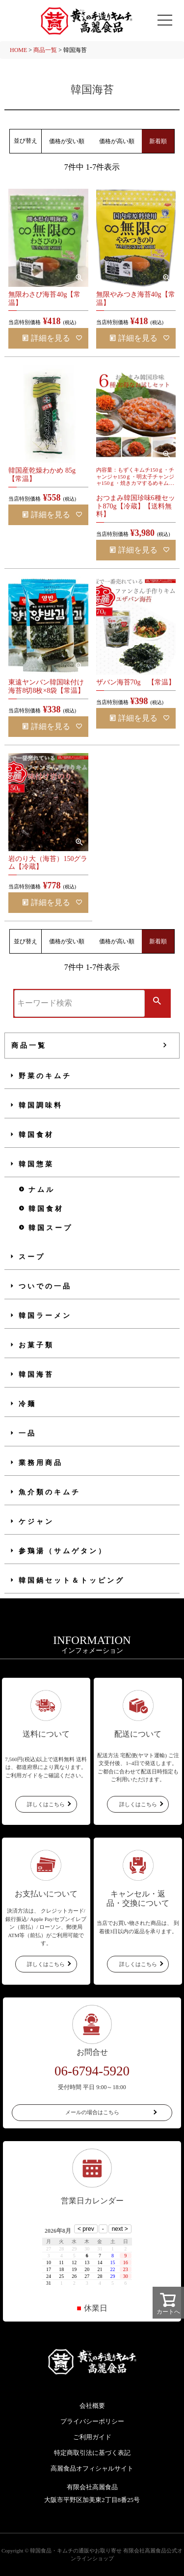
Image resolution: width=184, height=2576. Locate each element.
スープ (32, 1257)
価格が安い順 (66, 141)
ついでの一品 (45, 1286)
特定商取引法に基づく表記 (92, 2452)
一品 (27, 1433)
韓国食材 (36, 1134)
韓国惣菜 (36, 1164)
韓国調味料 (41, 1105)
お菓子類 (36, 1345)
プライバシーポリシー (92, 2421)
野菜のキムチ (45, 1076)
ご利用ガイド (92, 2437)
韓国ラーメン (45, 1315)
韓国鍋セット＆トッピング (72, 1580)
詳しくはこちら (46, 1804)
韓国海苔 (36, 1374)
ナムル (41, 1189)
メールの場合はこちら (92, 2112)
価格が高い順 (116, 141)
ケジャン (36, 1521)
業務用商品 (41, 1462)
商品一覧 (45, 50)
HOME (18, 50)
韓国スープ (50, 1228)
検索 (157, 1001)
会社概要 (92, 2405)
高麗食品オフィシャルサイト (92, 2468)
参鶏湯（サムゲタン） (63, 1551)
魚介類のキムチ (49, 1492)
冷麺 (27, 1404)
